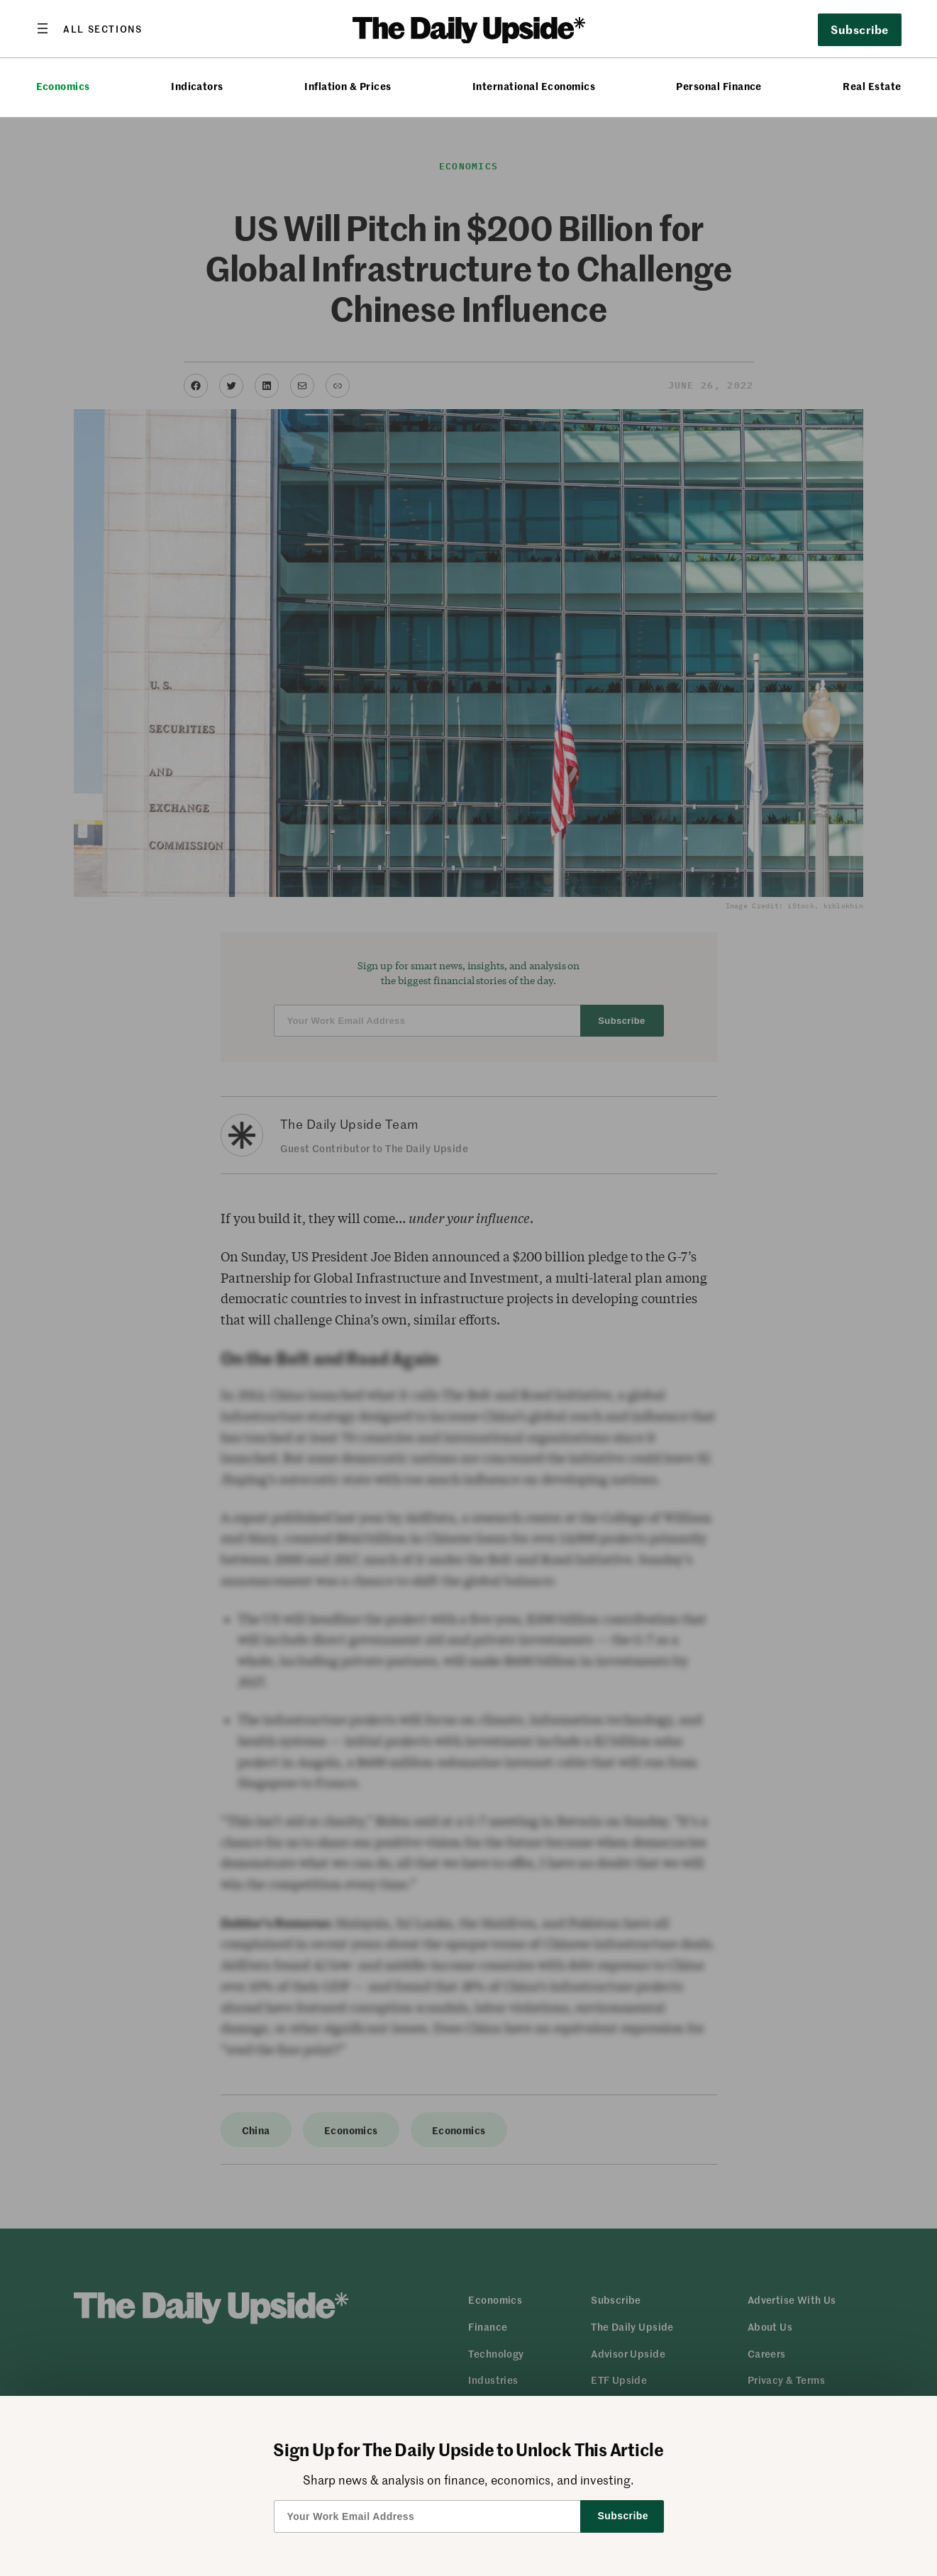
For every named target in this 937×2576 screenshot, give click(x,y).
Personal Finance (719, 86)
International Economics (533, 86)
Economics (63, 86)
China (256, 2130)
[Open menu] (89, 28)
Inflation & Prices (348, 86)
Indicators (197, 86)
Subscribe (859, 29)
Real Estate (872, 86)
